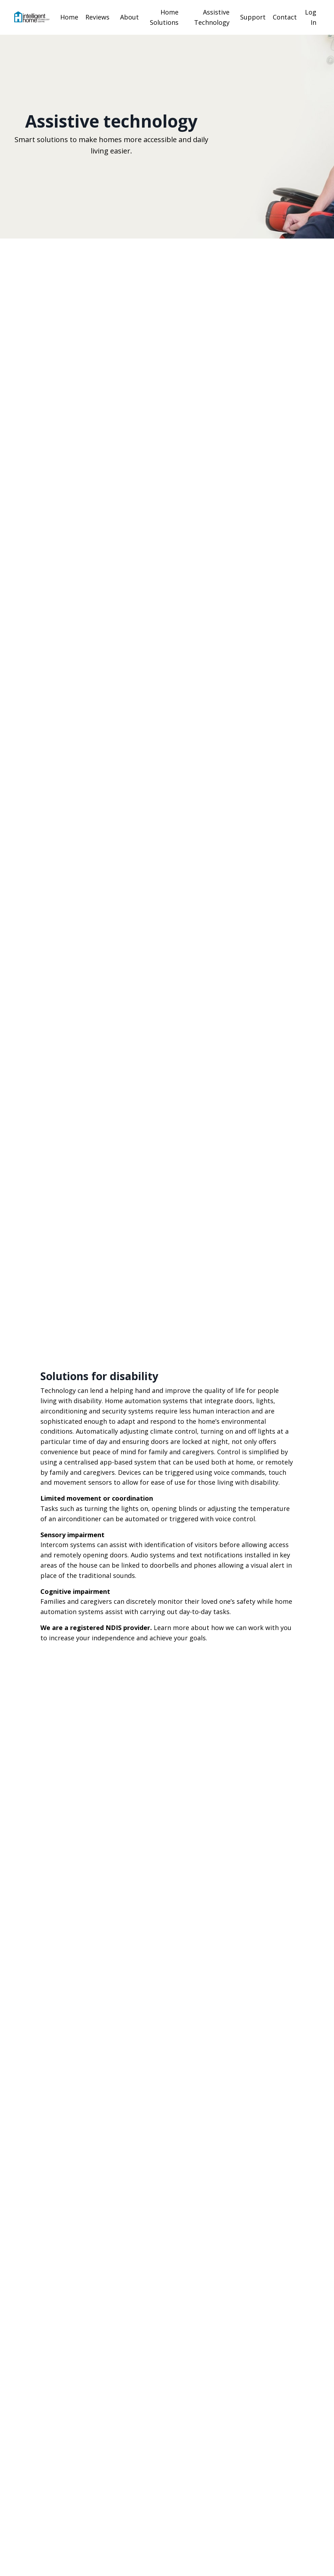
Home (69, 17)
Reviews (97, 17)
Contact (285, 17)
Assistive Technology (212, 17)
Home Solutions (164, 17)
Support (253, 17)
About (129, 17)
